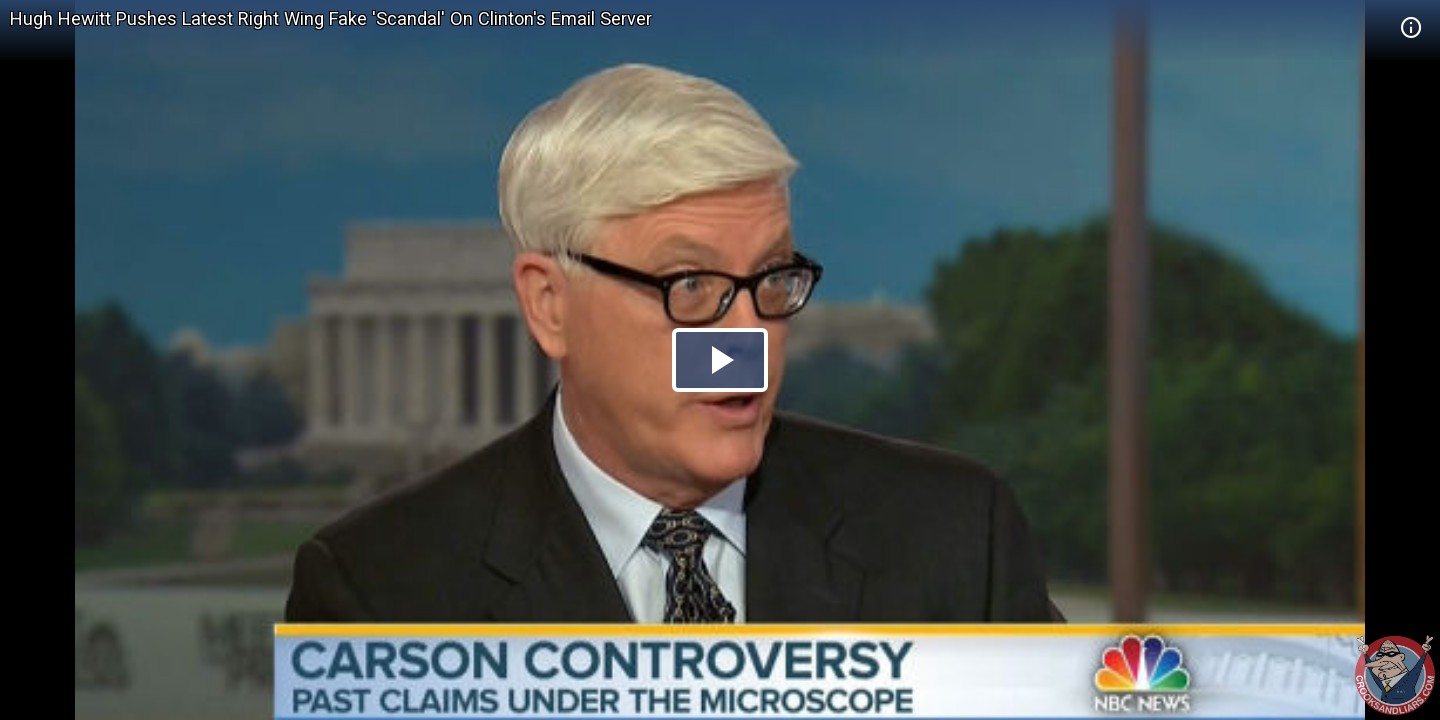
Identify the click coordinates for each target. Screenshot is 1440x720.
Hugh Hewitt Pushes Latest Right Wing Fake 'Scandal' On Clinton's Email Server (331, 18)
